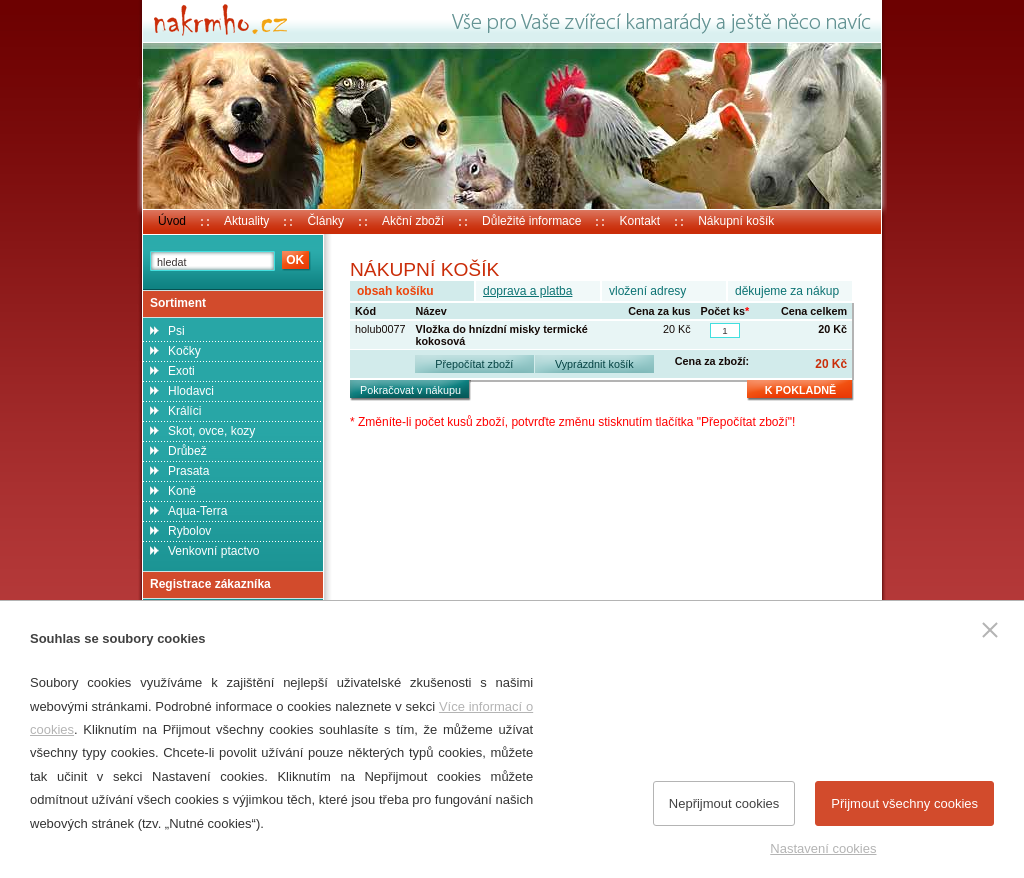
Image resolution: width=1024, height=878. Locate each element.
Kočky (184, 351)
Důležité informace (531, 221)
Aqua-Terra (197, 511)
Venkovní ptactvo (213, 551)
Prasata (188, 471)
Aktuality (246, 221)
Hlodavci (191, 391)
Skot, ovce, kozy (211, 431)
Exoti (181, 371)
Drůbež (187, 451)
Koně (182, 491)
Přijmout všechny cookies (904, 803)
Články (325, 221)
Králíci (184, 411)
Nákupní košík (736, 221)
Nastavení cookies (823, 848)
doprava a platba (527, 291)
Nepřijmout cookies (724, 803)
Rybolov (189, 531)
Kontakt (639, 221)
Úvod (172, 221)
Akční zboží (413, 221)
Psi (176, 331)
